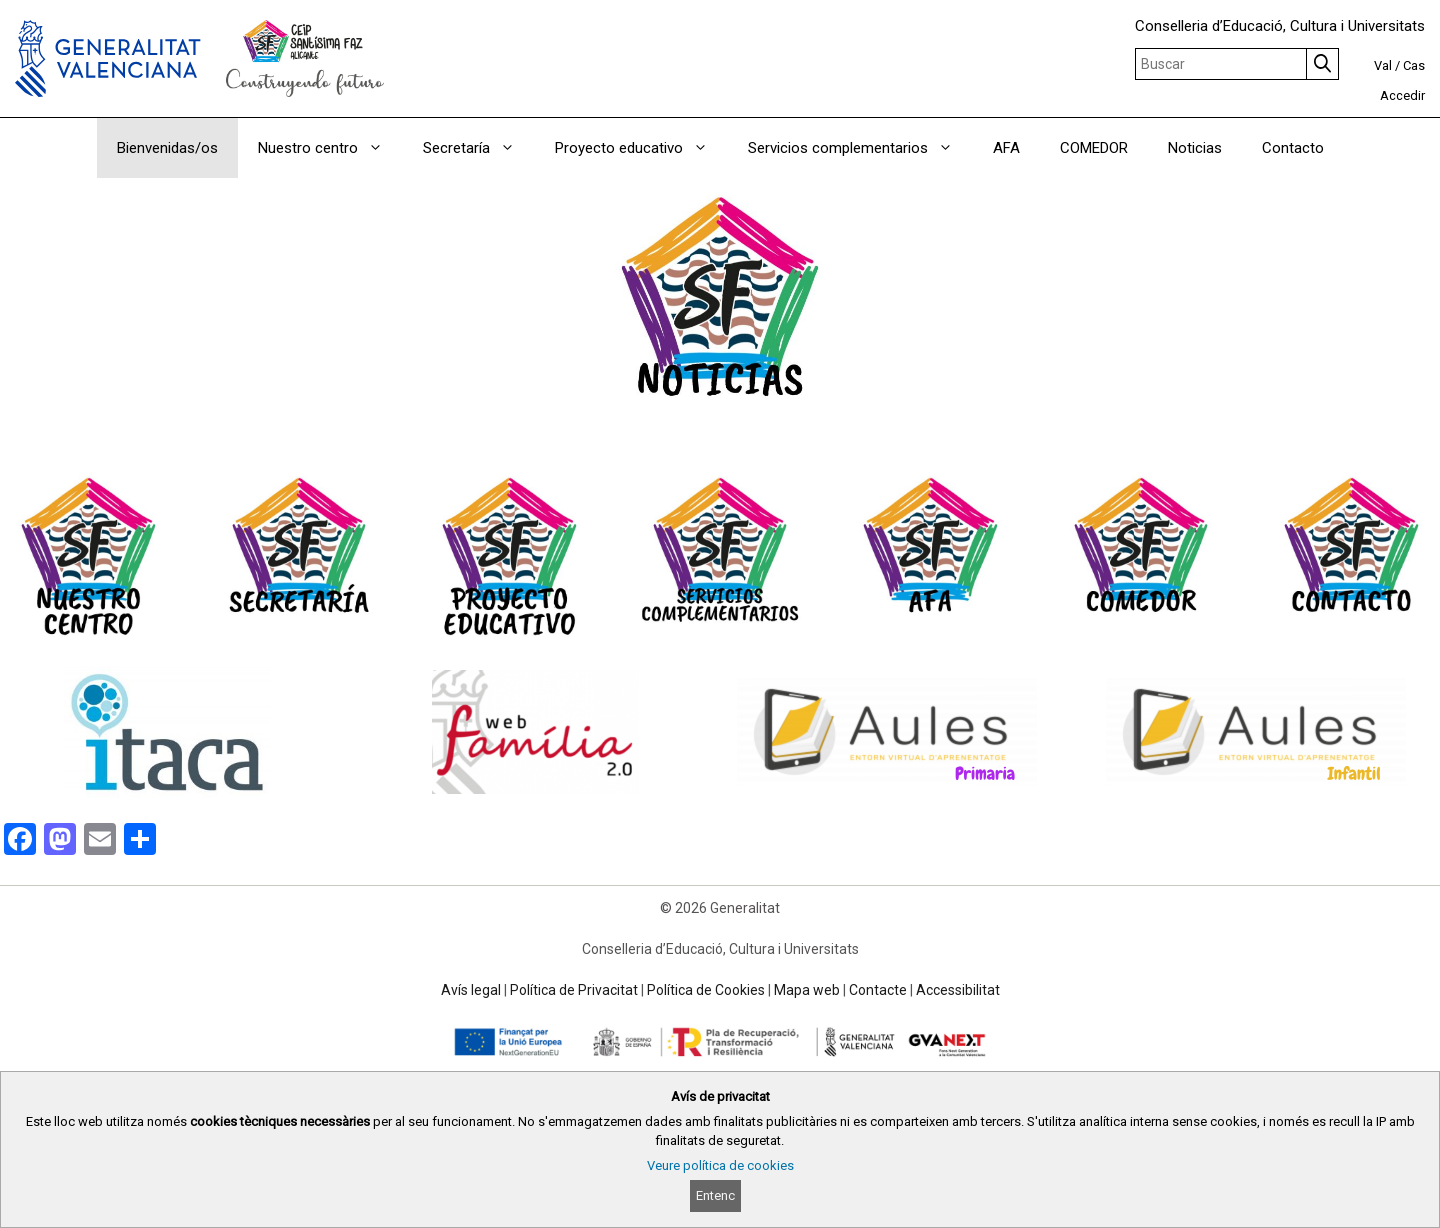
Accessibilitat (958, 990)
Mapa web (807, 990)
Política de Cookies (706, 990)
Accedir (1402, 95)
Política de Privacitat (574, 990)
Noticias (1195, 148)
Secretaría (479, 148)
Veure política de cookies (720, 1165)
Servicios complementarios (860, 148)
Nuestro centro (330, 148)
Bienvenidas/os (167, 148)
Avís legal (471, 990)
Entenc (715, 1195)
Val (1383, 65)
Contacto (1293, 148)
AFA (1006, 148)
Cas (1414, 65)
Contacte (878, 990)
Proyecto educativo (641, 148)
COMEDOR (1094, 148)
